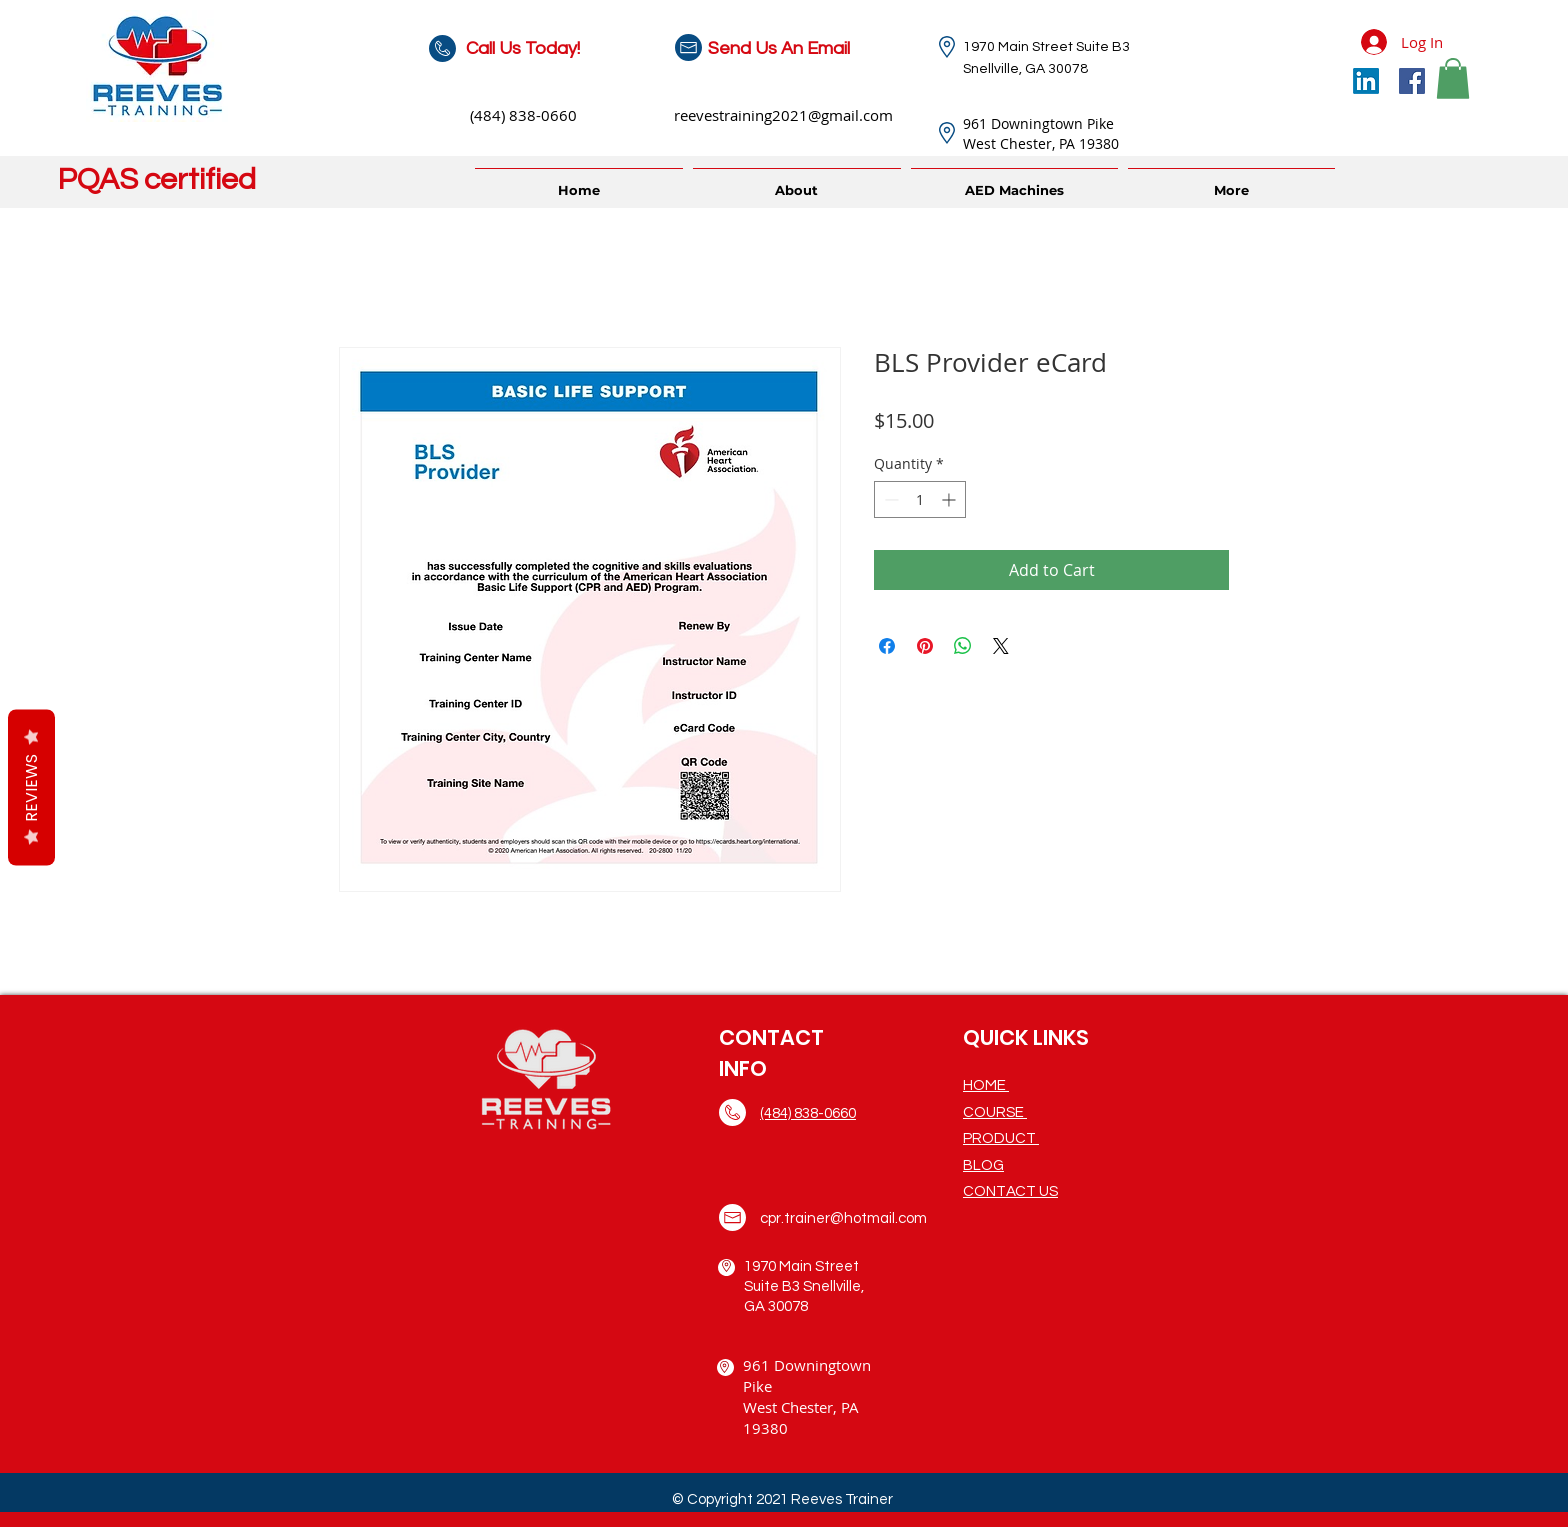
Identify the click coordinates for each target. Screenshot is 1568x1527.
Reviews (31, 787)
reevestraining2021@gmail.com (783, 115)
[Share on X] (1001, 646)
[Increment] (950, 499)
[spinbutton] (920, 499)
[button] (1453, 78)
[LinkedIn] (1366, 81)
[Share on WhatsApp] (963, 646)
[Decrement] (889, 499)
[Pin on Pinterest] (925, 646)
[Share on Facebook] (887, 646)
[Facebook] (1412, 81)
